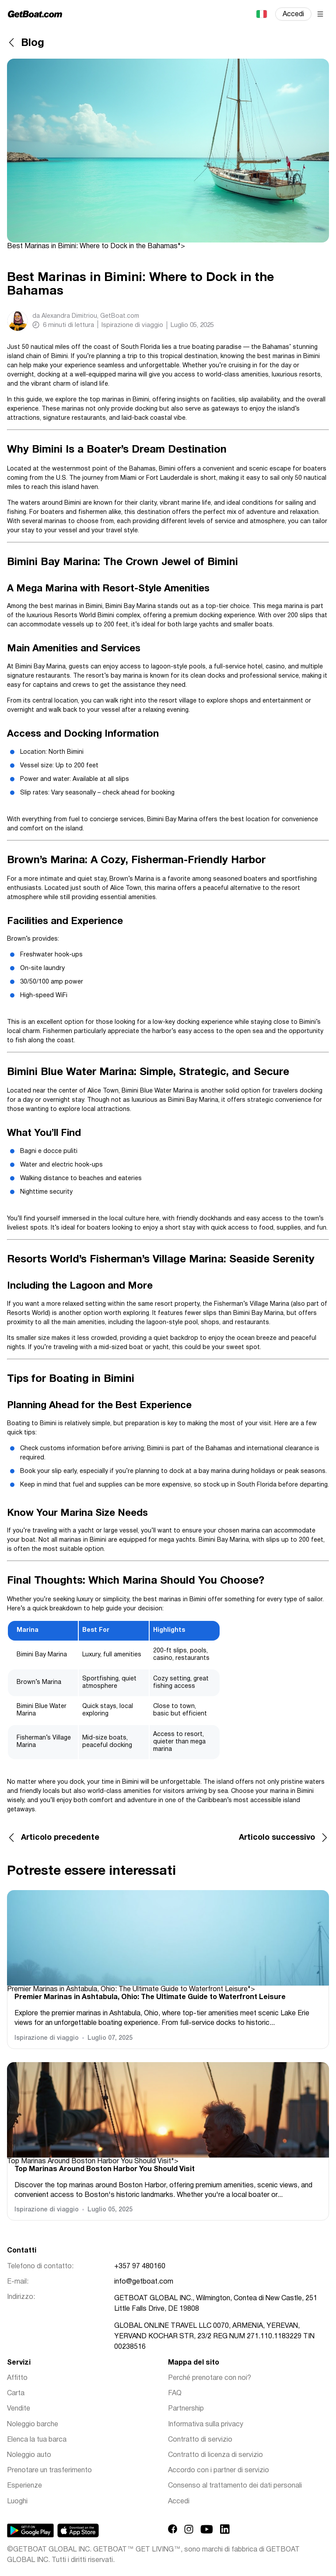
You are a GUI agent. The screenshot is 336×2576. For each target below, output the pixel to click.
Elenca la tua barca (36, 2440)
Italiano (261, 14)
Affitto (17, 2378)
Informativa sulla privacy (205, 2424)
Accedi (293, 14)
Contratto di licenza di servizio (215, 2455)
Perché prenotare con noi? (209, 2378)
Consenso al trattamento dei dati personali (235, 2486)
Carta (15, 2393)
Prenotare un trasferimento (49, 2470)
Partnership (186, 2409)
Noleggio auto (29, 2455)
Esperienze (24, 2486)
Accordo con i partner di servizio (218, 2470)
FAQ (175, 2393)
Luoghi (17, 2502)
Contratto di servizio (200, 2440)
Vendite (18, 2409)
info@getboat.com (143, 2282)
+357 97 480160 (139, 2266)
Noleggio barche (32, 2424)
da (85, 316)
